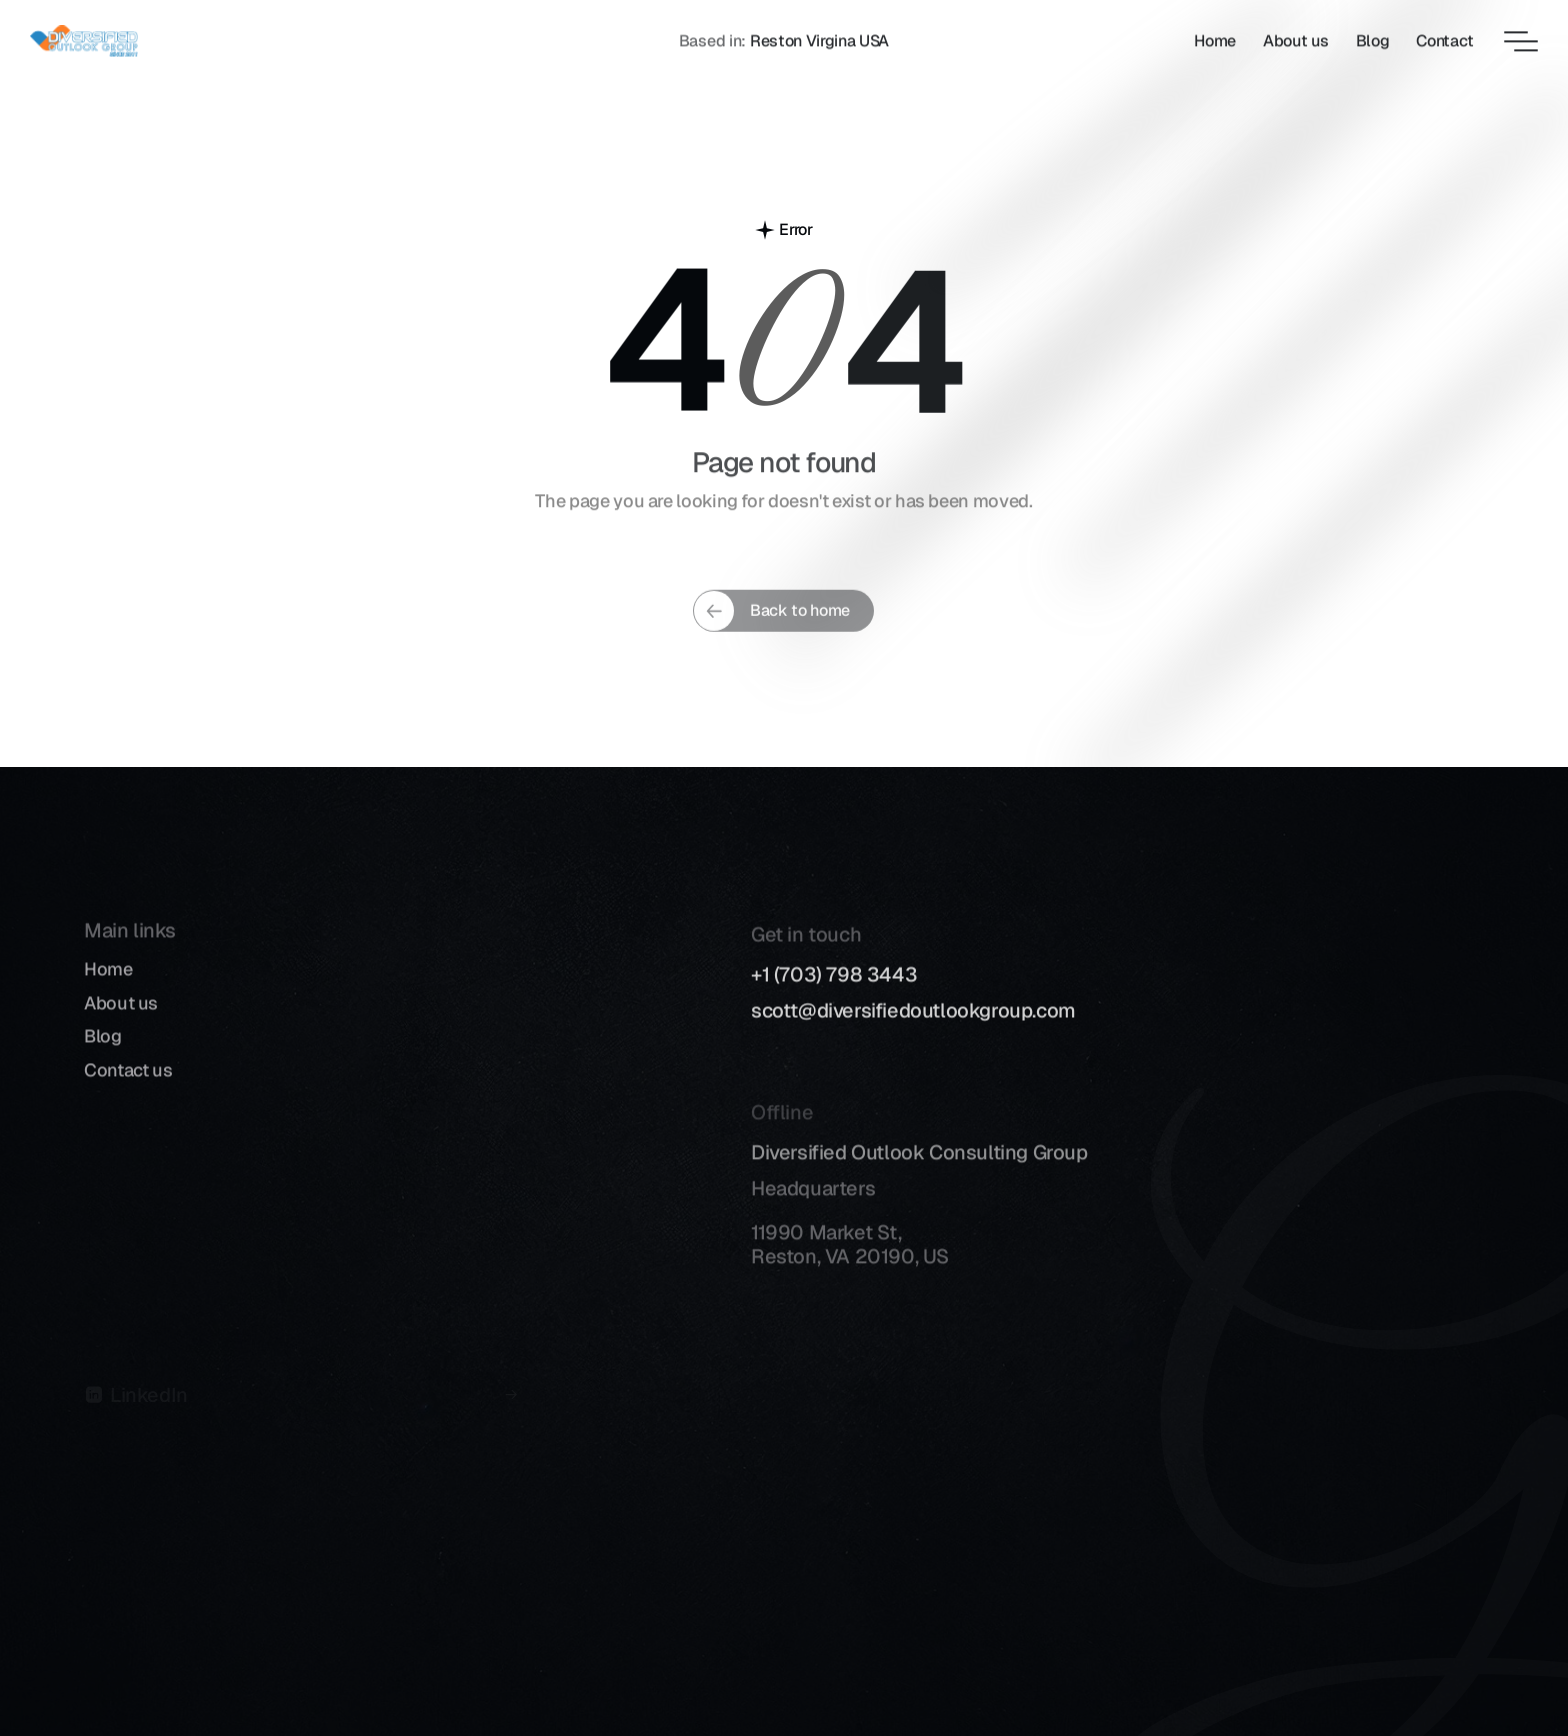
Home (108, 988)
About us (121, 1021)
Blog (103, 1055)
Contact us (128, 1088)
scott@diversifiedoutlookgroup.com (913, 1035)
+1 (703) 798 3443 (834, 999)
